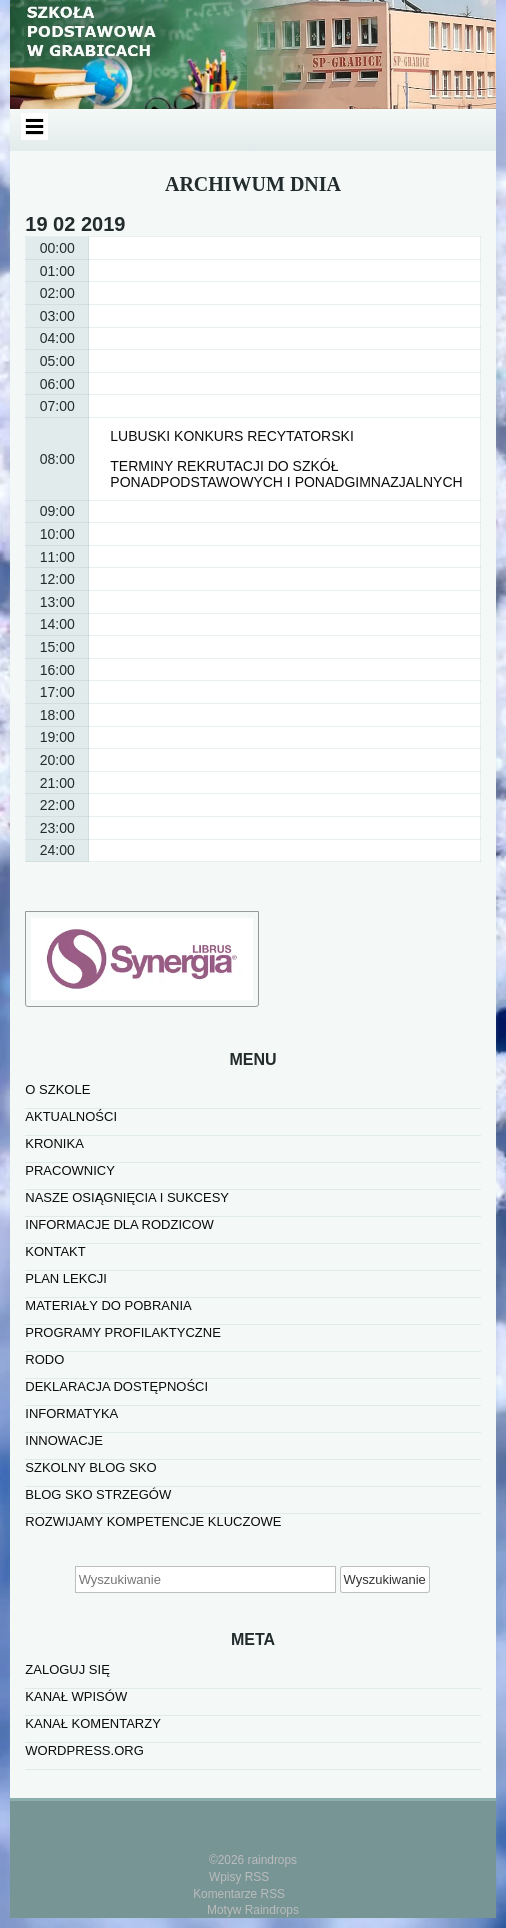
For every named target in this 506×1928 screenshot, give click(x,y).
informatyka (71, 1413)
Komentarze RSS (239, 1894)
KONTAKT (55, 1251)
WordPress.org (84, 1750)
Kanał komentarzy (93, 1723)
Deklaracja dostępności (116, 1386)
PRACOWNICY (70, 1170)
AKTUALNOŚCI (71, 1116)
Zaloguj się (67, 1669)
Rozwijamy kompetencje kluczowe (153, 1521)
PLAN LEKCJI (66, 1278)
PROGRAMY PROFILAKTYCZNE (123, 1332)
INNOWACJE (64, 1440)
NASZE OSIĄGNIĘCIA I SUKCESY (127, 1197)
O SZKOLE (57, 1089)
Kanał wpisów (76, 1696)
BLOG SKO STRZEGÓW (98, 1494)
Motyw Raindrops (253, 1910)
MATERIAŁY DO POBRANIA (108, 1305)
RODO (44, 1359)
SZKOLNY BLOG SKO (90, 1467)
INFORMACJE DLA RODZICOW (119, 1224)
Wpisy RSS (239, 1877)
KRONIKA (54, 1143)
